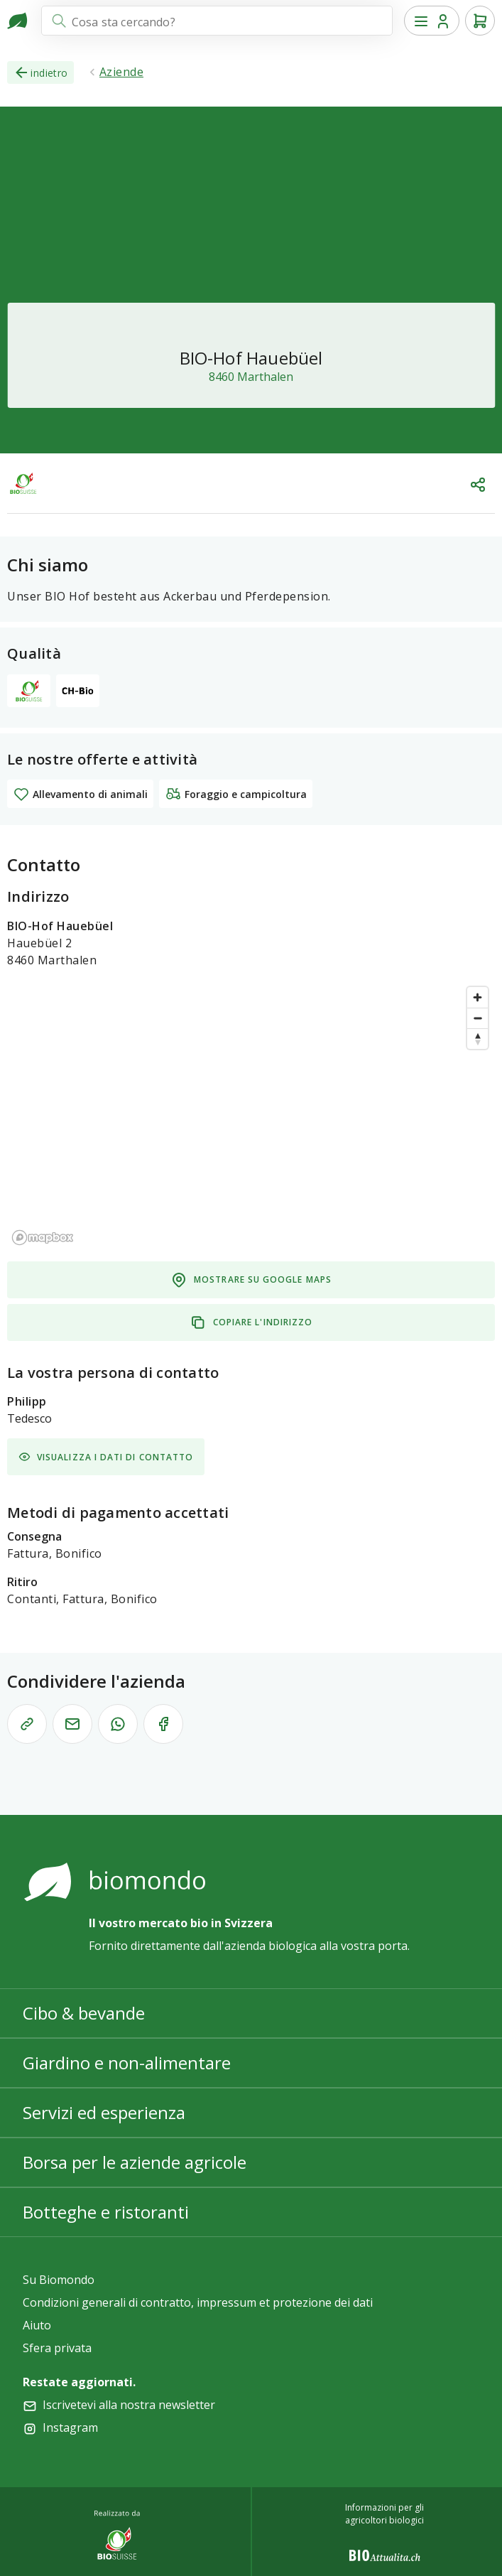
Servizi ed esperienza (104, 2112)
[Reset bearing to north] (477, 1038)
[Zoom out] (477, 1018)
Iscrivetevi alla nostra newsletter (129, 2405)
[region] (251, 1115)
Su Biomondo (58, 2279)
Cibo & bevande (84, 2013)
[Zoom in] (477, 997)
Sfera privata (57, 2348)
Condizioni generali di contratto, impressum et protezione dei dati (198, 2302)
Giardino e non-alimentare (127, 2062)
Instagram (70, 2427)
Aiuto (37, 2325)
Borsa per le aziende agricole (134, 2162)
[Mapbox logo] (42, 1237)
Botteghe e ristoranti (106, 2212)
